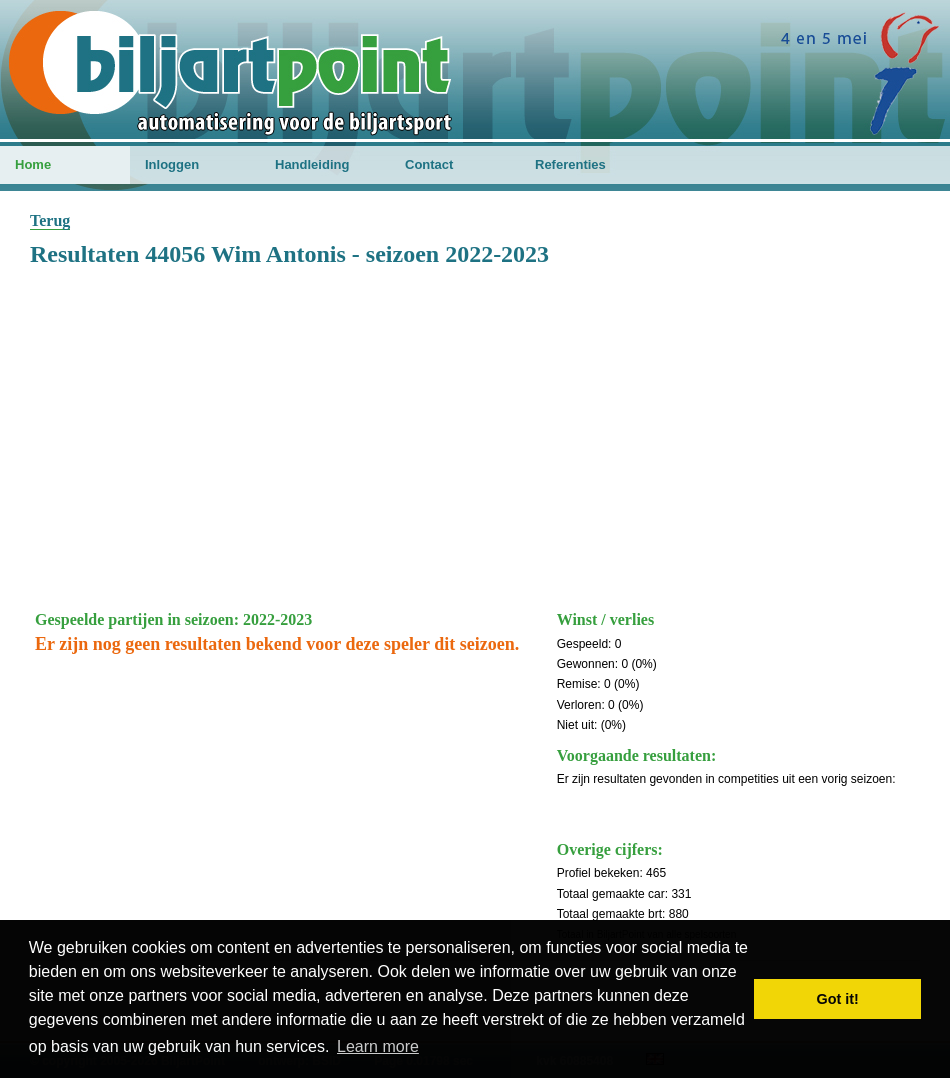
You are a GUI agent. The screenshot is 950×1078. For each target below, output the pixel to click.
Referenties (570, 164)
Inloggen (172, 164)
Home (33, 164)
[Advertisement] (475, 435)
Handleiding (312, 164)
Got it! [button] (838, 999)
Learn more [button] (378, 1046)
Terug (50, 220)
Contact (429, 164)
